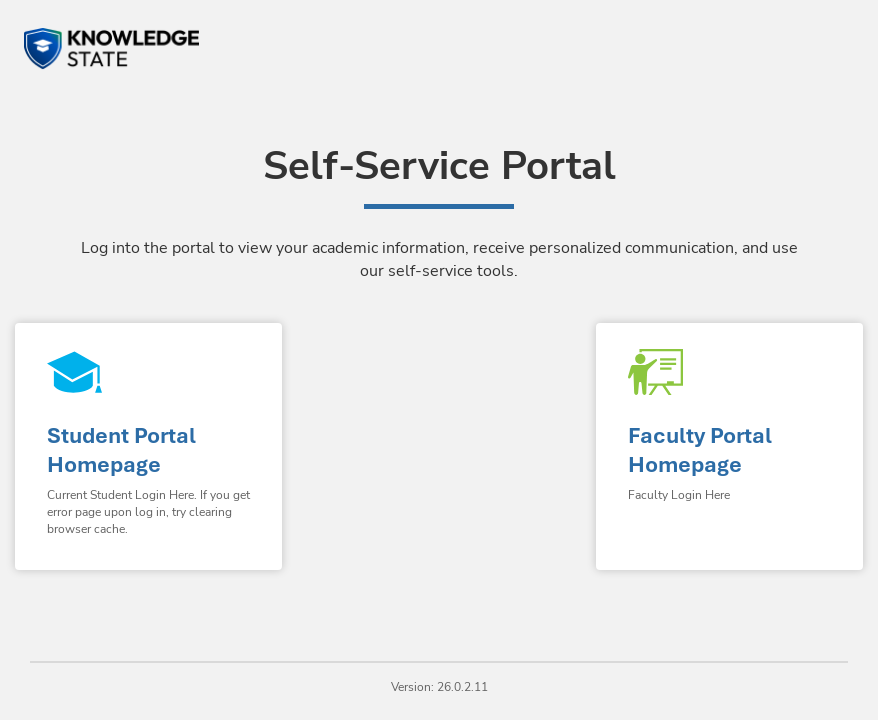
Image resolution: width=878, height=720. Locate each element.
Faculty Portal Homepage (700, 450)
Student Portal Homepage (121, 450)
